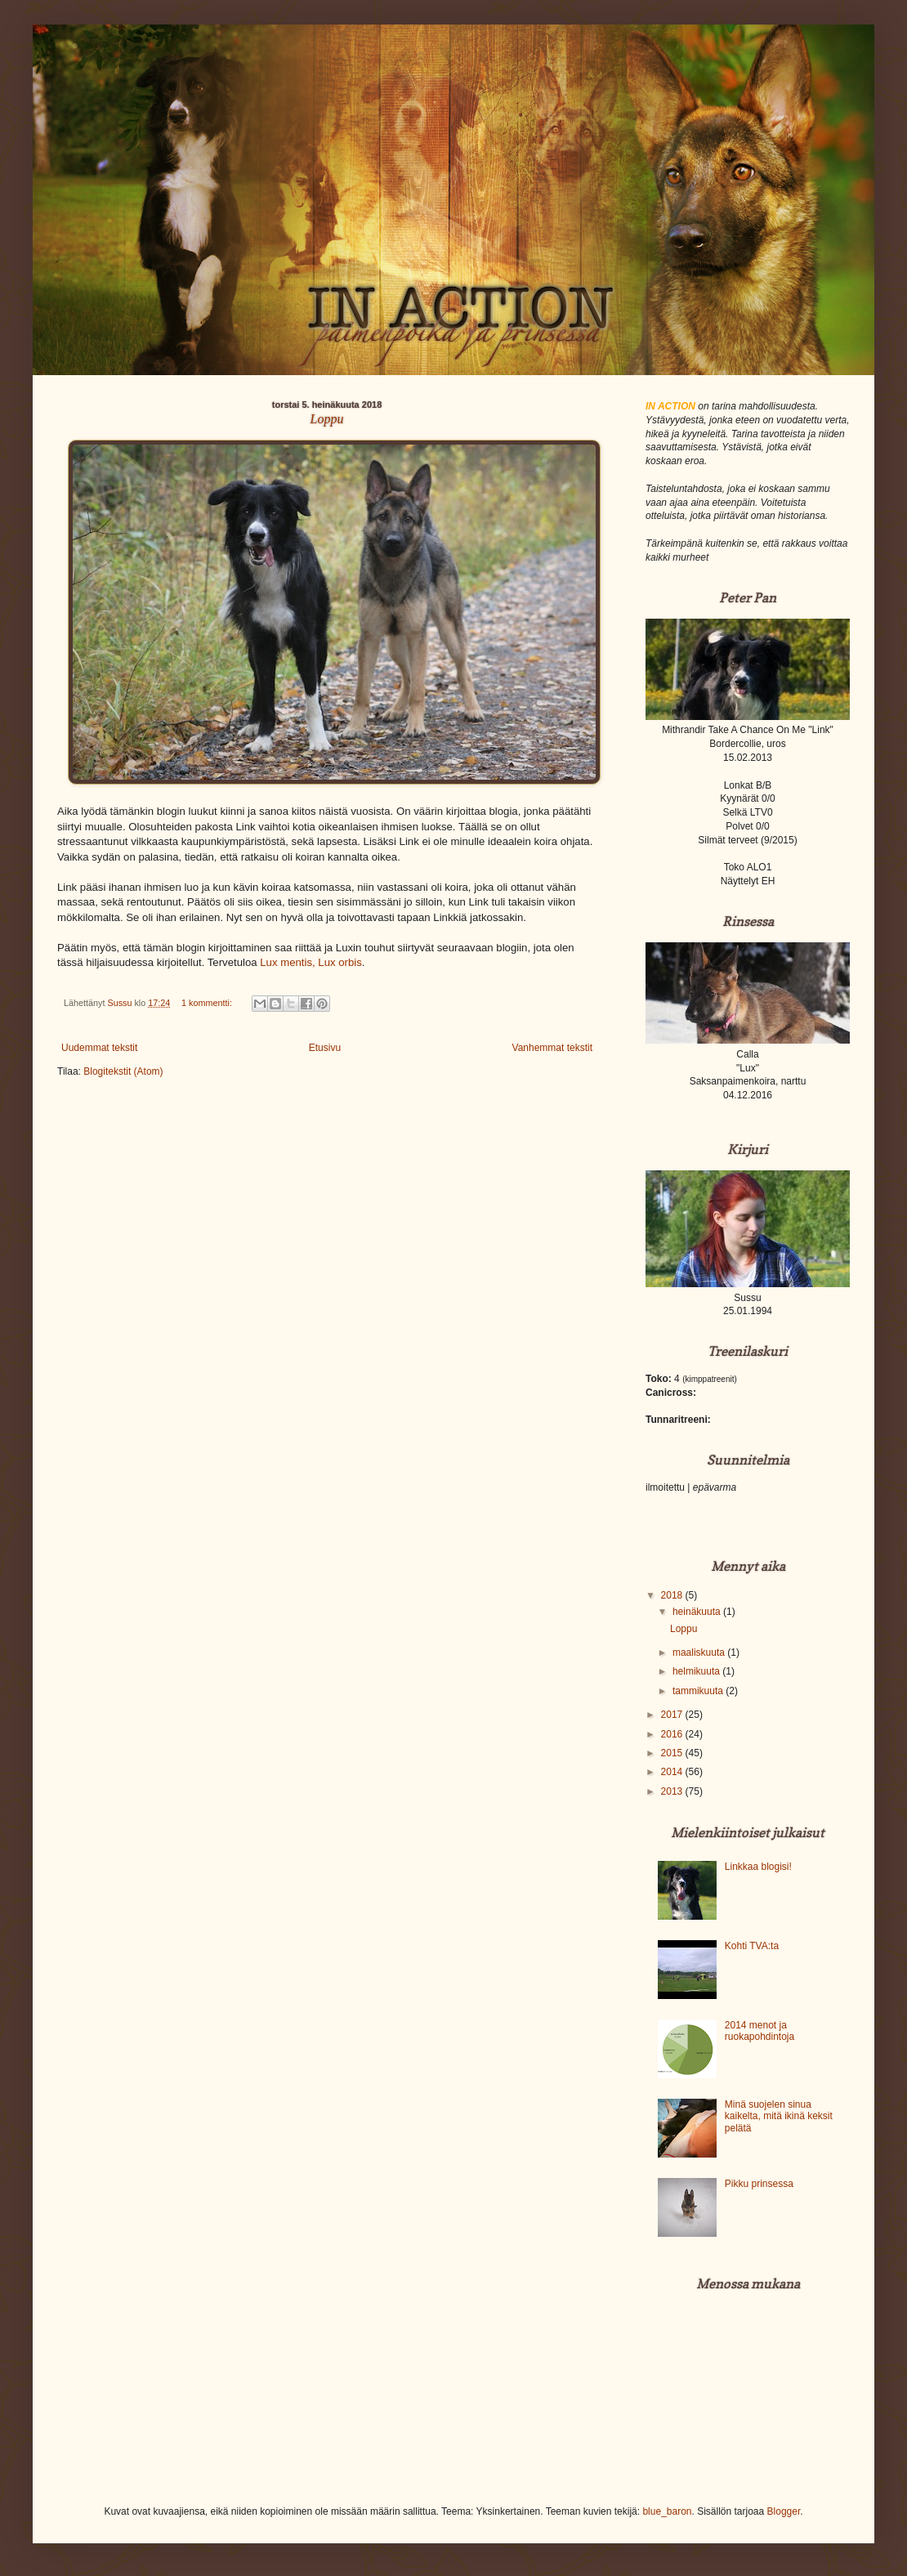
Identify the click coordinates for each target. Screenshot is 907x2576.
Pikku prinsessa (759, 2183)
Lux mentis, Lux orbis (311, 962)
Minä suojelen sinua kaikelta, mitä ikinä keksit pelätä (779, 2116)
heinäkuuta (697, 1611)
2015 (673, 1753)
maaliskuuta (699, 1652)
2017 (673, 1714)
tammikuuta (699, 1691)
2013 (673, 1791)
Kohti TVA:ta (752, 1946)
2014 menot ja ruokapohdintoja (759, 2030)
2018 (673, 1595)
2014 (673, 1772)
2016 (673, 1734)
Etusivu (325, 1047)
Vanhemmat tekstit (552, 1047)
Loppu (327, 419)
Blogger (784, 2511)
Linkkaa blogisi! (758, 1866)
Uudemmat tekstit (99, 1047)
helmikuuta (697, 1671)
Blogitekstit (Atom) (123, 1071)
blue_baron (666, 2511)
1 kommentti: (208, 1003)
